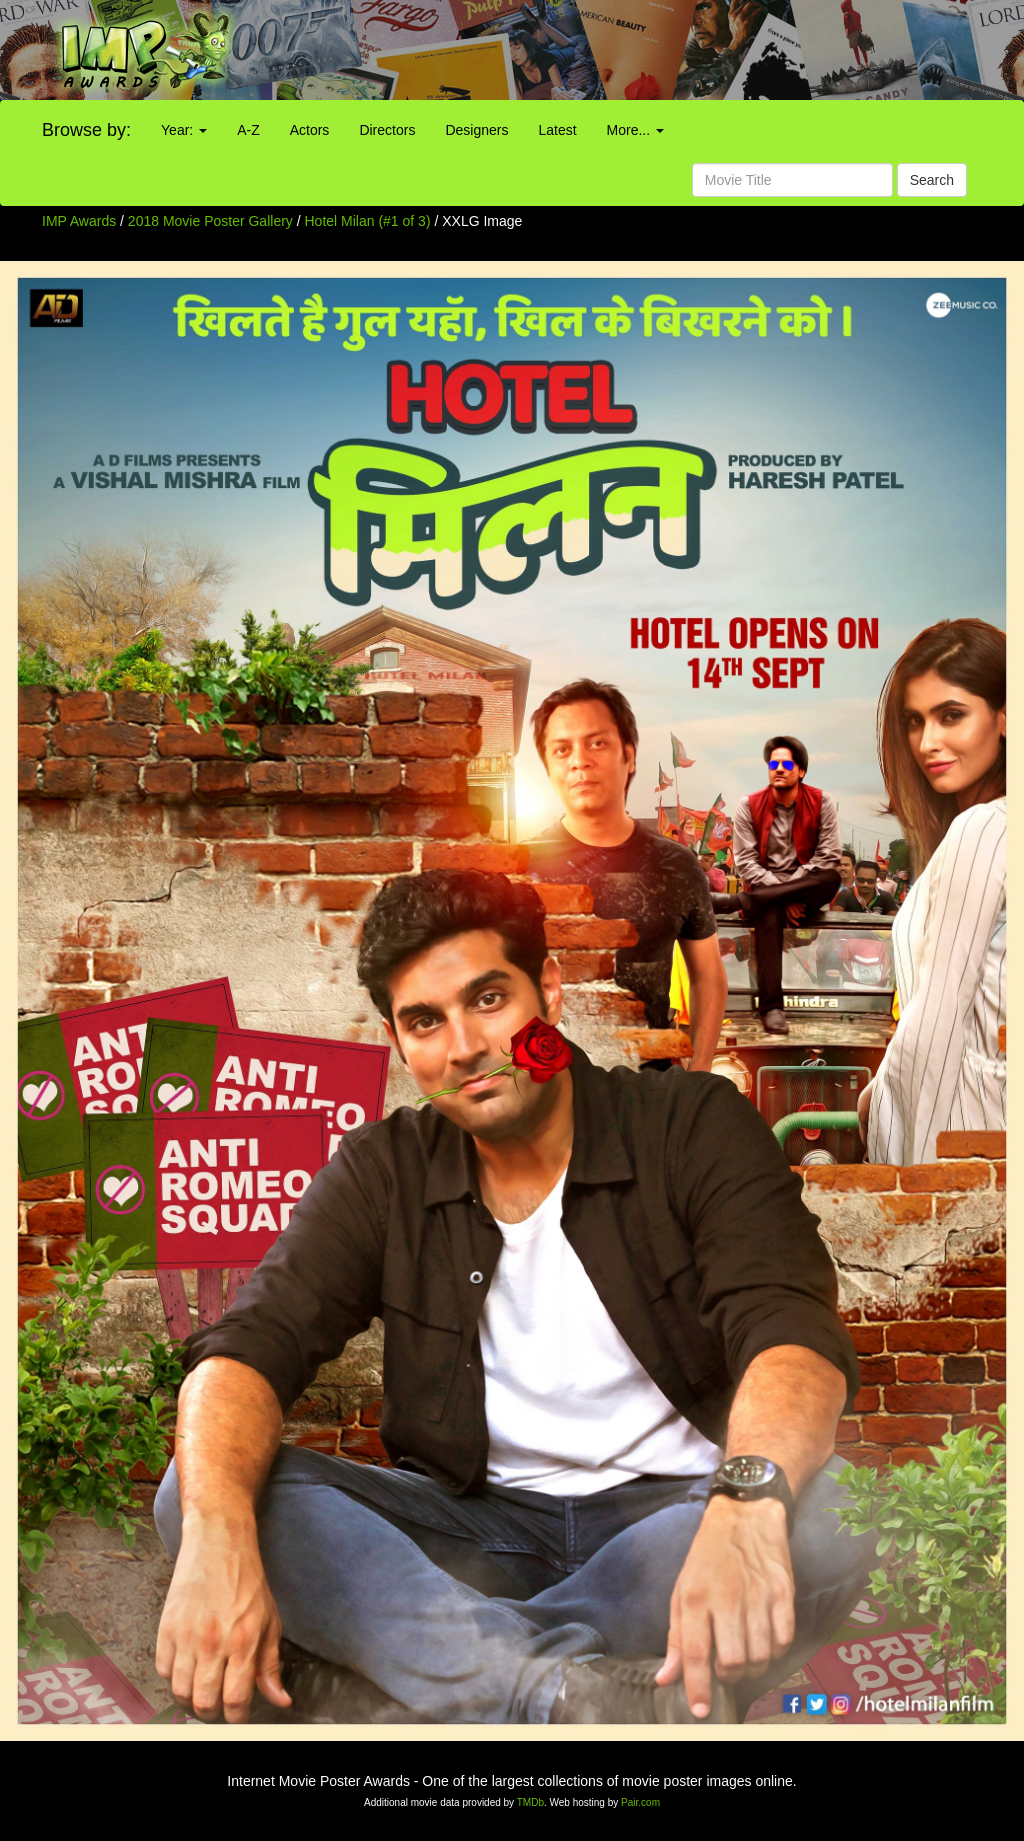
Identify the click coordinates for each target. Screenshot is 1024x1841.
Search (932, 180)
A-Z (248, 130)
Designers (476, 130)
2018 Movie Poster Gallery (210, 221)
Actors (310, 130)
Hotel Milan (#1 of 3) (368, 221)
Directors (387, 130)
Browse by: (86, 130)
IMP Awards (79, 221)
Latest (557, 130)
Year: (184, 130)
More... (635, 130)
